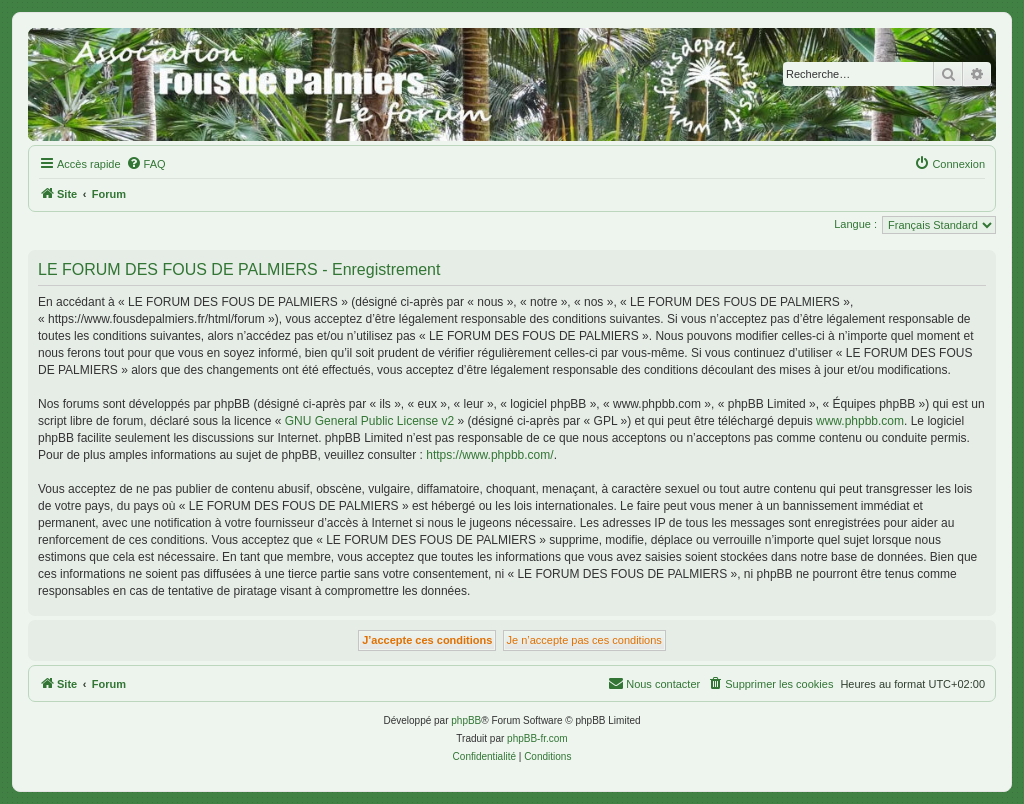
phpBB (466, 720)
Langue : (855, 224)
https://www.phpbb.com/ (489, 455)
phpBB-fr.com (537, 738)
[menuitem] (146, 164)
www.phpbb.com (860, 421)
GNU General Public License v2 (369, 421)
